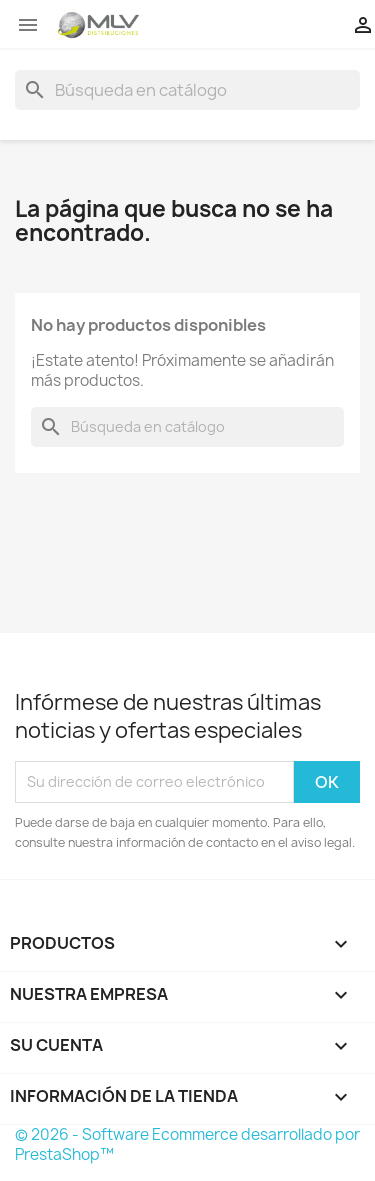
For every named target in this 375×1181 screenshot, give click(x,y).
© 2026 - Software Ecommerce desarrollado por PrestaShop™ (187, 1144)
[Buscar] (187, 90)
